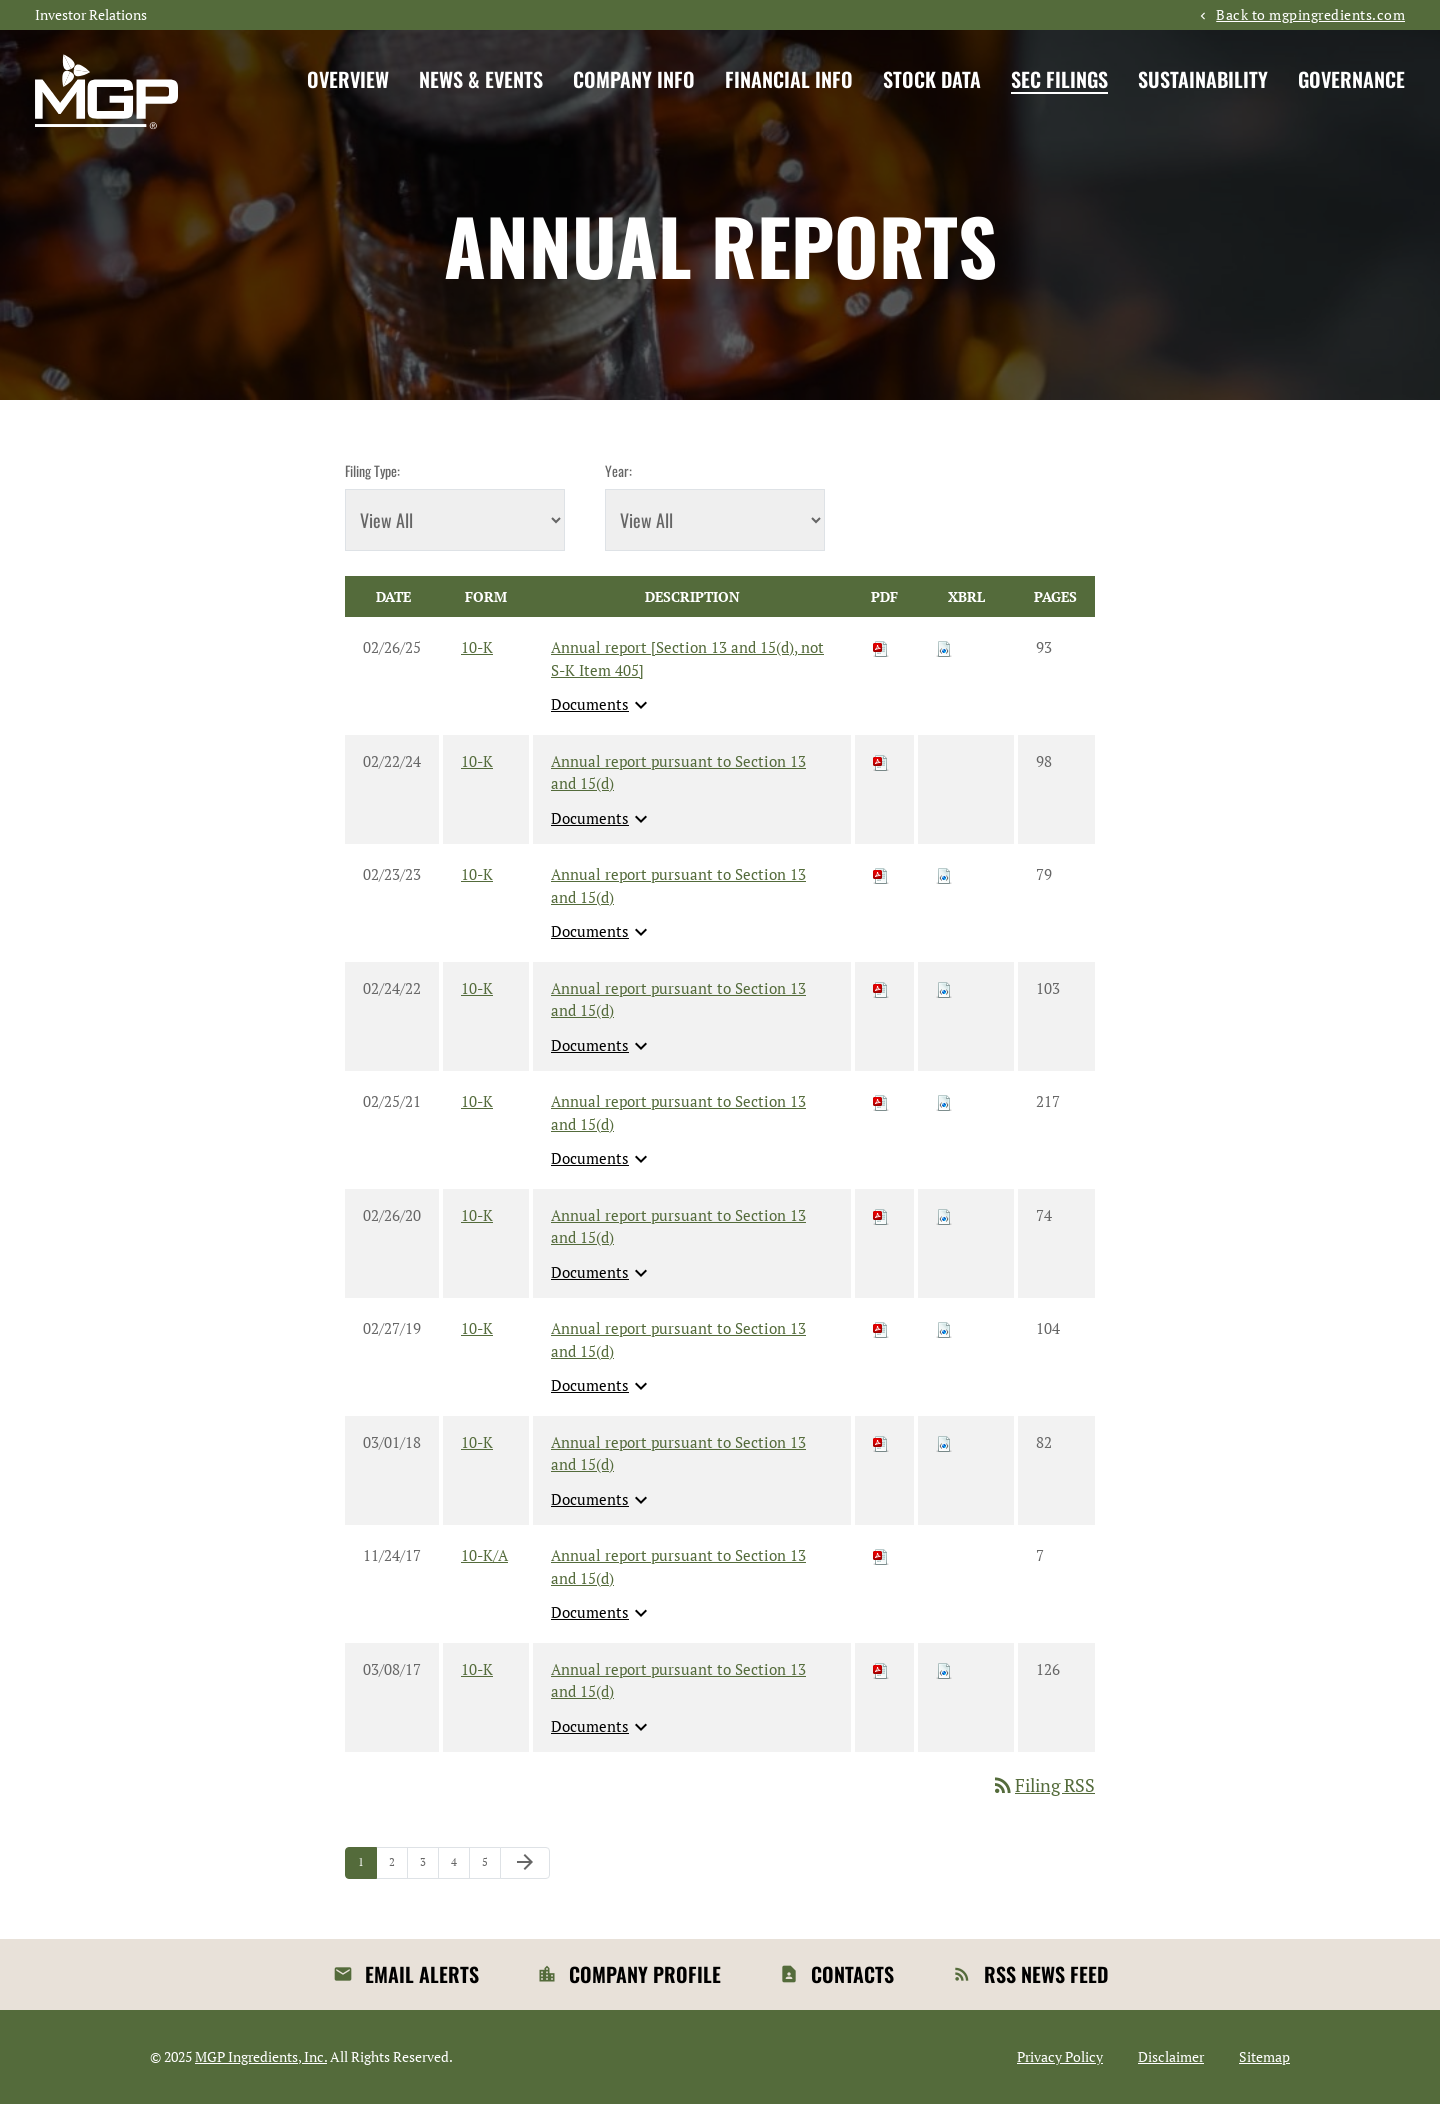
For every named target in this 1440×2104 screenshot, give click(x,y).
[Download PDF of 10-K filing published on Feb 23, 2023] (881, 874)
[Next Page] (525, 1863)
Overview (348, 79)
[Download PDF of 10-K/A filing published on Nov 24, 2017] (881, 1555)
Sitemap (1264, 2057)
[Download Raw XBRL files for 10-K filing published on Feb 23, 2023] (944, 874)
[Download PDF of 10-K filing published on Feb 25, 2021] (881, 1101)
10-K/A (484, 1555)
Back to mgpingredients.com (1310, 15)
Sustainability (1203, 79)
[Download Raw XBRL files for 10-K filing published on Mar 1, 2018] (944, 1442)
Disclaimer (1171, 2057)
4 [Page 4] (460, 1866)
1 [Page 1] (367, 1866)
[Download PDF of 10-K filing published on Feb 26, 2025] (881, 647)
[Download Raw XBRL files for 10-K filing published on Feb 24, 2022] (944, 988)
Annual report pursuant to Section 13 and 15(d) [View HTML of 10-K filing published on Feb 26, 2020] (678, 1226)
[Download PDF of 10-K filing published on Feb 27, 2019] (881, 1328)
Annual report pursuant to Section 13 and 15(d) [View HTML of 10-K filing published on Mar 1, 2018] (678, 1453)
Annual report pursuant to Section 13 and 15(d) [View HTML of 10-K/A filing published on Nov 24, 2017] (678, 1566)
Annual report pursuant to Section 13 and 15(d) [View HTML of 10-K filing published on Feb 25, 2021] (678, 1112)
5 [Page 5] (491, 1866)
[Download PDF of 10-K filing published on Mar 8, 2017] (881, 1669)
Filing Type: (372, 470)
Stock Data (932, 79)
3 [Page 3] (429, 1866)
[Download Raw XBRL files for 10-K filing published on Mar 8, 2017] (944, 1669)
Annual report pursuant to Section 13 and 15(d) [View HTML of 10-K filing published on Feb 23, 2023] (678, 885)
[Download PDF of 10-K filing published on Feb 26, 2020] (881, 1215)
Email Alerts (422, 1974)
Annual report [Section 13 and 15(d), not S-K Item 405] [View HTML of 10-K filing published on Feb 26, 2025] (687, 658)
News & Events (481, 79)
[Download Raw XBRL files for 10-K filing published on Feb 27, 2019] (944, 1328)
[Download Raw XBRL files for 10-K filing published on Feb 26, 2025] (944, 647)
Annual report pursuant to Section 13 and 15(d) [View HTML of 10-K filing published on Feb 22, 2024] (678, 772)
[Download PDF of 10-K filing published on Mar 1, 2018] (881, 1442)
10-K (477, 647)
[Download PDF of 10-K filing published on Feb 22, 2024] (881, 761)
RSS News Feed (1046, 1974)
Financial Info (789, 79)
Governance (1351, 79)
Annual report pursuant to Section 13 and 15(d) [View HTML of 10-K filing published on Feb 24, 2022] (678, 999)
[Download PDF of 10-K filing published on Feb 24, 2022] (881, 988)
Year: (618, 470)
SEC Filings (1059, 79)
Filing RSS (1043, 1785)
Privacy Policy (1060, 2057)
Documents (602, 704)
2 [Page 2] (398, 1866)
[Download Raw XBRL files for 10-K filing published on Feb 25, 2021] (944, 1101)
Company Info (634, 79)
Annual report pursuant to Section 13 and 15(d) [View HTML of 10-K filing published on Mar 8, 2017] (678, 1680)
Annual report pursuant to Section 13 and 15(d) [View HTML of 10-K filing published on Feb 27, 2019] (678, 1339)
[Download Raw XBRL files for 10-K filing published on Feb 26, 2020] (944, 1215)
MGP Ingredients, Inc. (261, 2056)
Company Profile (645, 1974)
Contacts (852, 1974)
